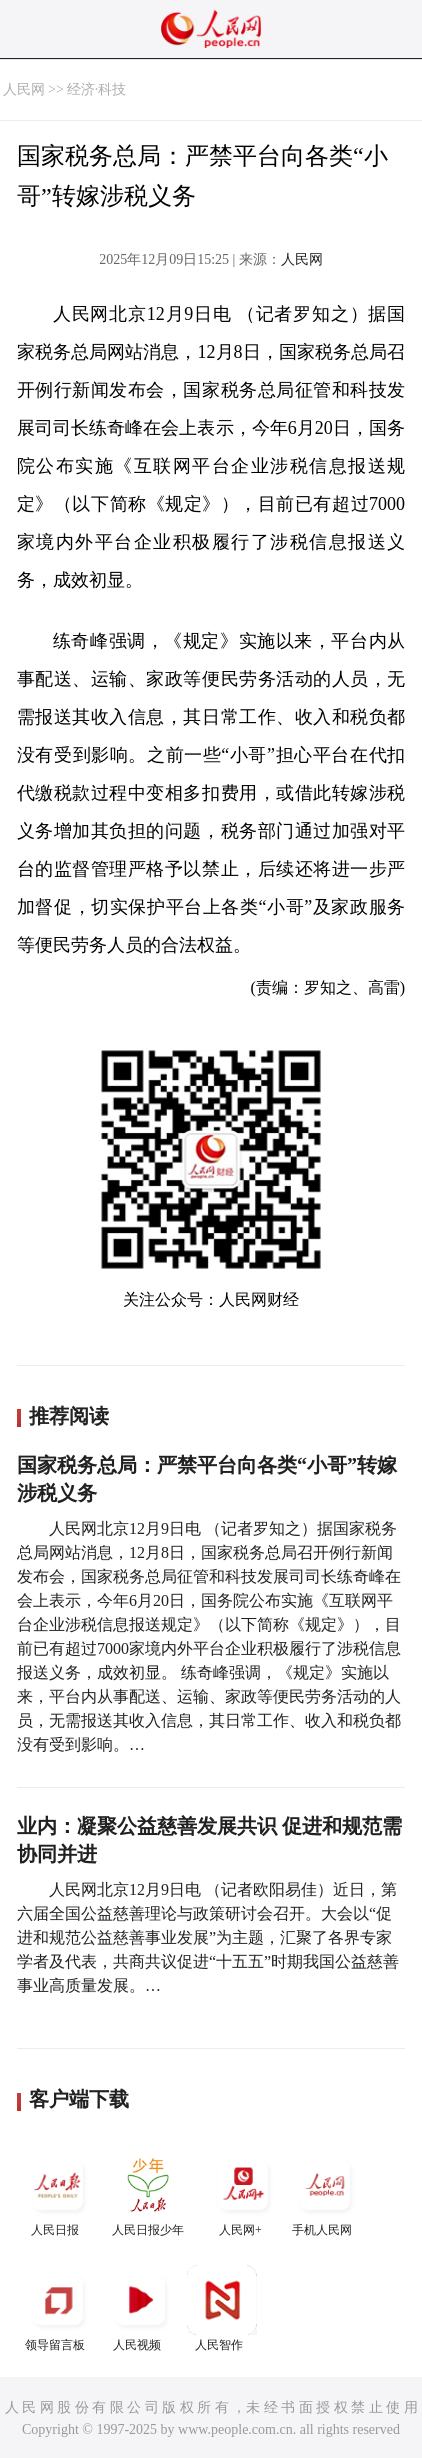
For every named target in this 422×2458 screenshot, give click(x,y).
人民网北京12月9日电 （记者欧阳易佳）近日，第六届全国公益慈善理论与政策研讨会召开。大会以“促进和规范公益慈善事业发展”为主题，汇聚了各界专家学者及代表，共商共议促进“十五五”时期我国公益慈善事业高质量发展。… (208, 1937)
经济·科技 (97, 89)
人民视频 (140, 2308)
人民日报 (58, 2193)
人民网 (24, 89)
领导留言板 (58, 2308)
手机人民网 (325, 2193)
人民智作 (222, 2308)
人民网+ (243, 2193)
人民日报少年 (148, 2193)
